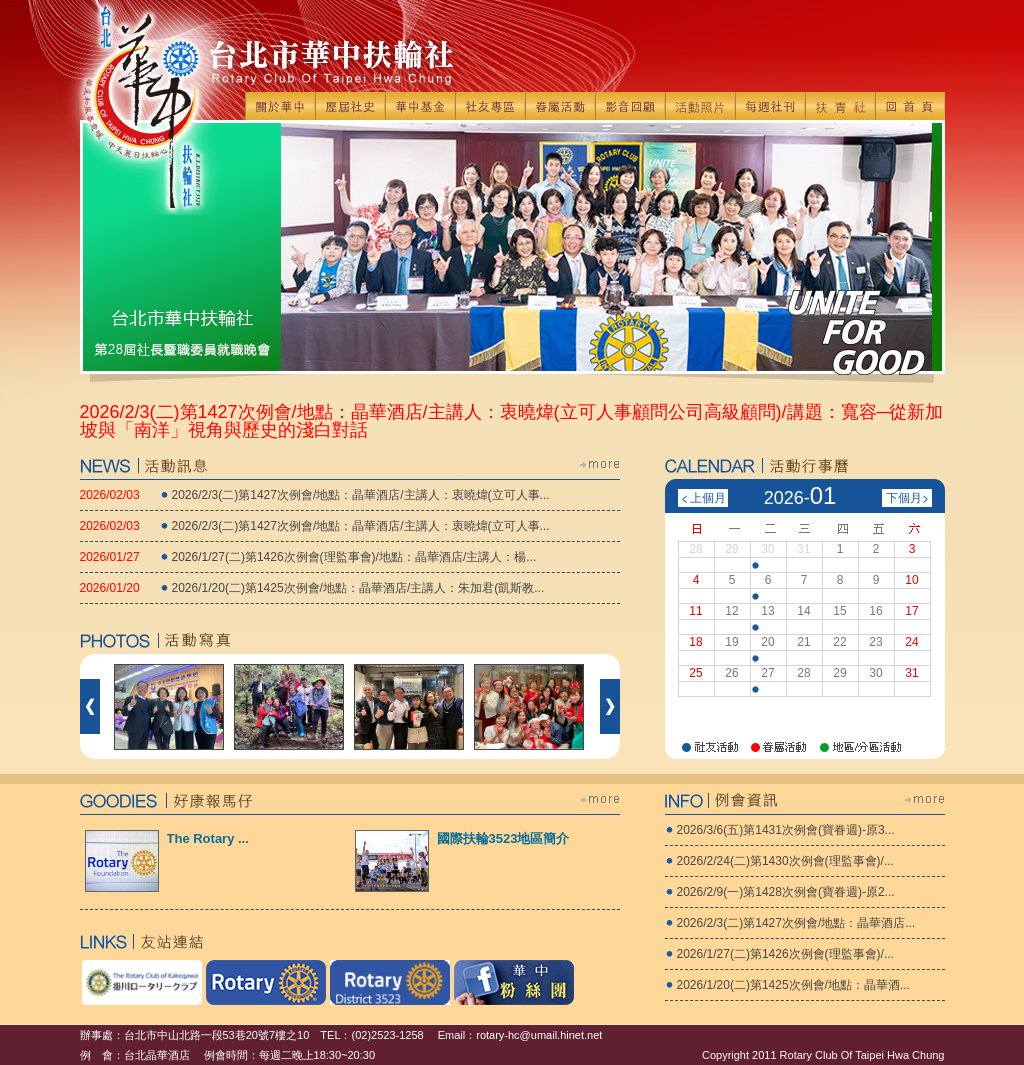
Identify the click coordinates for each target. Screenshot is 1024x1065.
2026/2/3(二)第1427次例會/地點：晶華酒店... (796, 923)
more (600, 464)
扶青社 (840, 106)
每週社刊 (770, 106)
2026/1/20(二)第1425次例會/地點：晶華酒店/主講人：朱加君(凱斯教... (358, 588)
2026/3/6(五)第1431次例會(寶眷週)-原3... (786, 830)
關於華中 (280, 106)
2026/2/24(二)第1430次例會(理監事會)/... (785, 861)
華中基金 (420, 106)
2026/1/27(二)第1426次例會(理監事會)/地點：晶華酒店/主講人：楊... (354, 557)
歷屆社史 (350, 106)
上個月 (708, 498)
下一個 (610, 706)
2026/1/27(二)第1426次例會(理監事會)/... (785, 954)
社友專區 (490, 106)
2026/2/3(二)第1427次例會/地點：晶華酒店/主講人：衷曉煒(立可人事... (361, 495)
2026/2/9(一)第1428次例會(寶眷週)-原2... (786, 892)
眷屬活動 (560, 106)
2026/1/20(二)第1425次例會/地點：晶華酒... (793, 985)
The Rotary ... (208, 838)
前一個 (90, 706)
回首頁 (910, 106)
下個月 (904, 498)
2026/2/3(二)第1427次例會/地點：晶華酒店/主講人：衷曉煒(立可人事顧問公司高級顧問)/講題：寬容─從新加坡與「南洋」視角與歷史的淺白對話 (512, 421)
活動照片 (700, 106)
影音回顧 (630, 106)
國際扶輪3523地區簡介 (503, 838)
